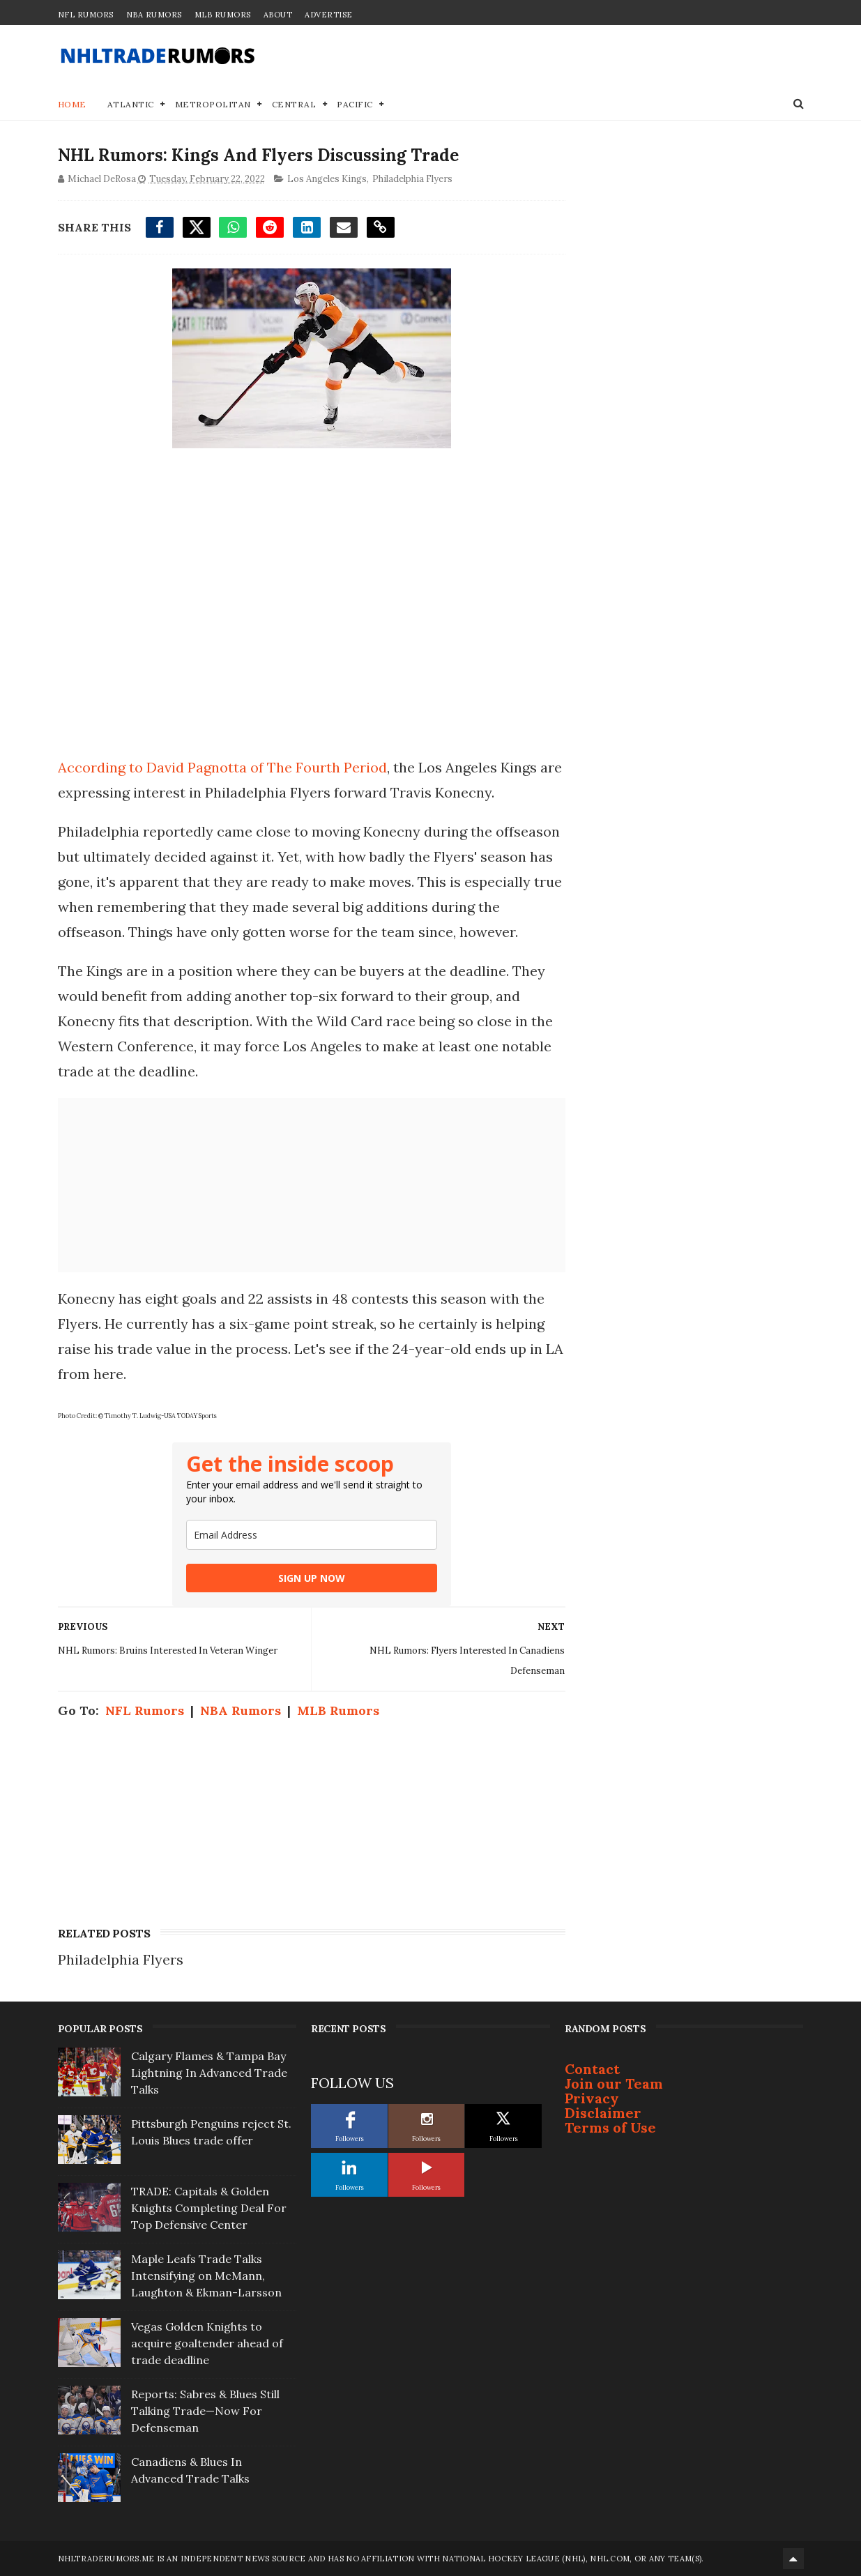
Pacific (355, 104)
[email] (311, 1535)
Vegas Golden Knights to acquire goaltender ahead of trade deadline (207, 2343)
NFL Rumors (86, 15)
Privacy (592, 2098)
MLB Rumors (223, 15)
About (278, 15)
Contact (592, 2069)
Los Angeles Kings (327, 179)
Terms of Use (610, 2127)
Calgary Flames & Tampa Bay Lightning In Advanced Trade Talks (209, 2072)
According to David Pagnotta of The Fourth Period (222, 767)
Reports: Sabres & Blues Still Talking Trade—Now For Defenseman (205, 2410)
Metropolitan (213, 104)
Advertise (329, 15)
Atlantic (130, 104)
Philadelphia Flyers (412, 179)
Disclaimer (603, 2112)
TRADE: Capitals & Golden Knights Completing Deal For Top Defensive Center (209, 2208)
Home (72, 104)
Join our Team (614, 2083)
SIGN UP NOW (311, 1578)
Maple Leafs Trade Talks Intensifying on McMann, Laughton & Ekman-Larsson (206, 2275)
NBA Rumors (154, 15)
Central (294, 104)
